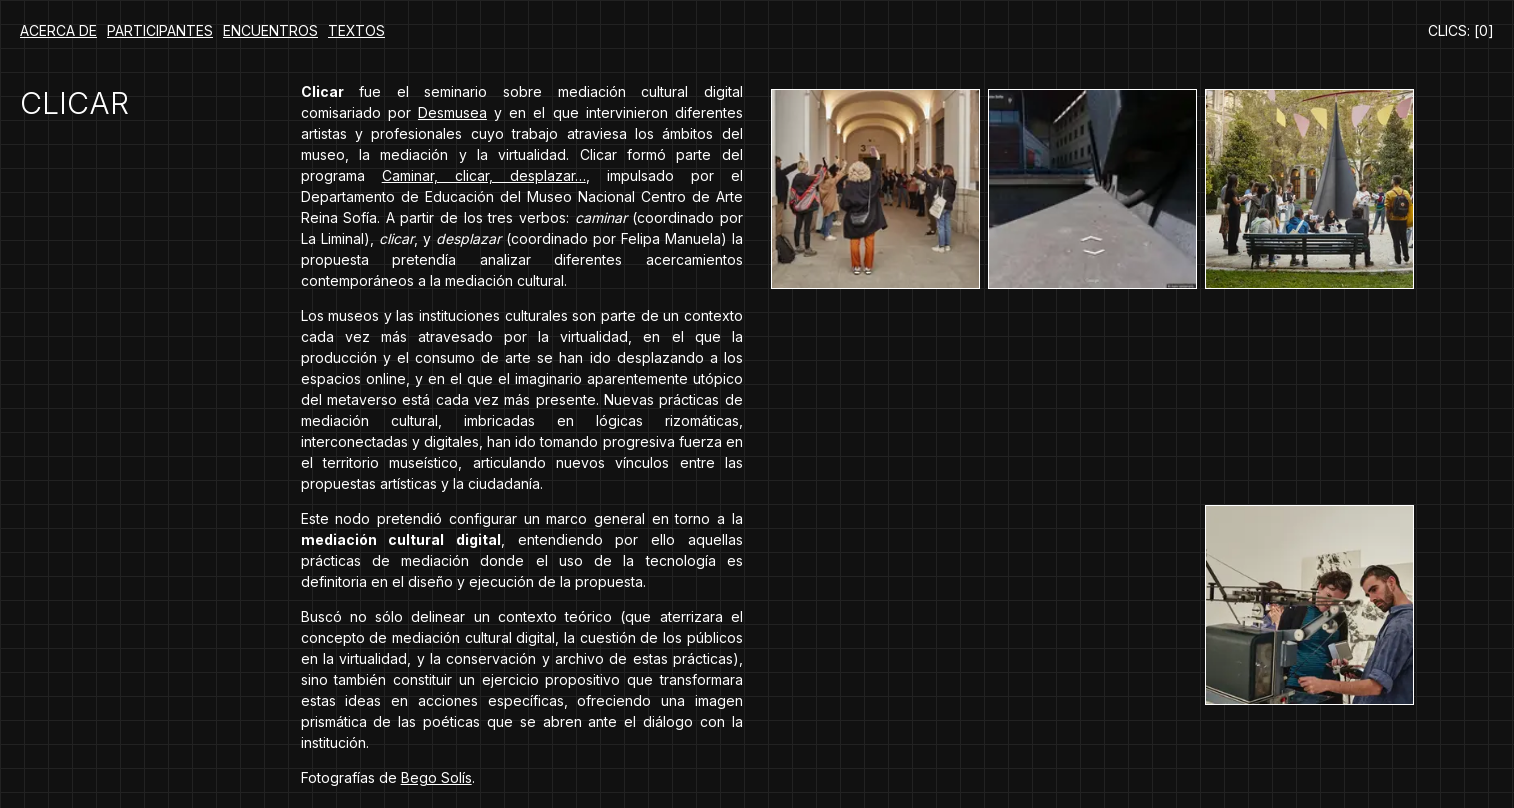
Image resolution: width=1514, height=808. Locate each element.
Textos (356, 30)
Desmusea (452, 112)
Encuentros (270, 30)
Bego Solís (436, 777)
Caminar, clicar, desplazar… (484, 175)
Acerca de (58, 30)
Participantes (160, 30)
